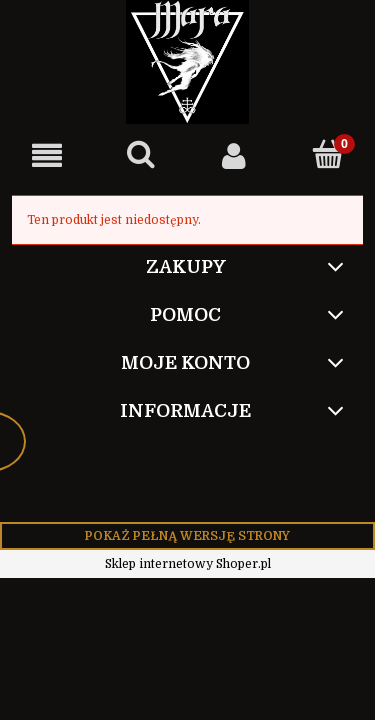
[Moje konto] (235, 155)
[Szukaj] (141, 154)
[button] (47, 155)
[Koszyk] (328, 154)
